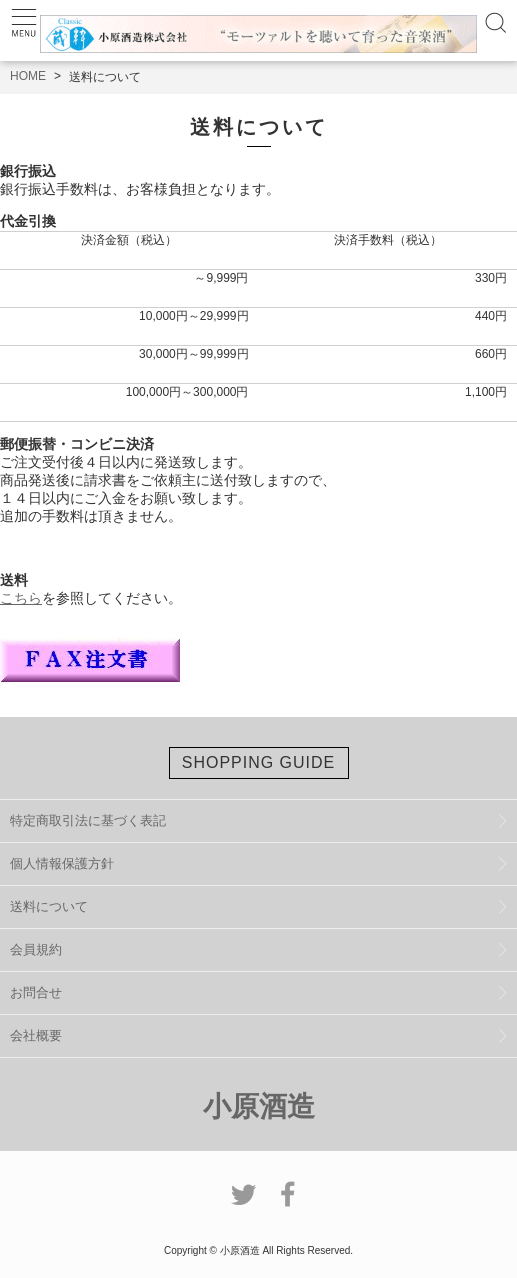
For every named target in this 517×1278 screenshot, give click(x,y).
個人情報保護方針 (62, 863)
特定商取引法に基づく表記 (88, 820)
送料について (49, 906)
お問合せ (36, 992)
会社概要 (36, 1035)
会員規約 (36, 949)
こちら (21, 598)
